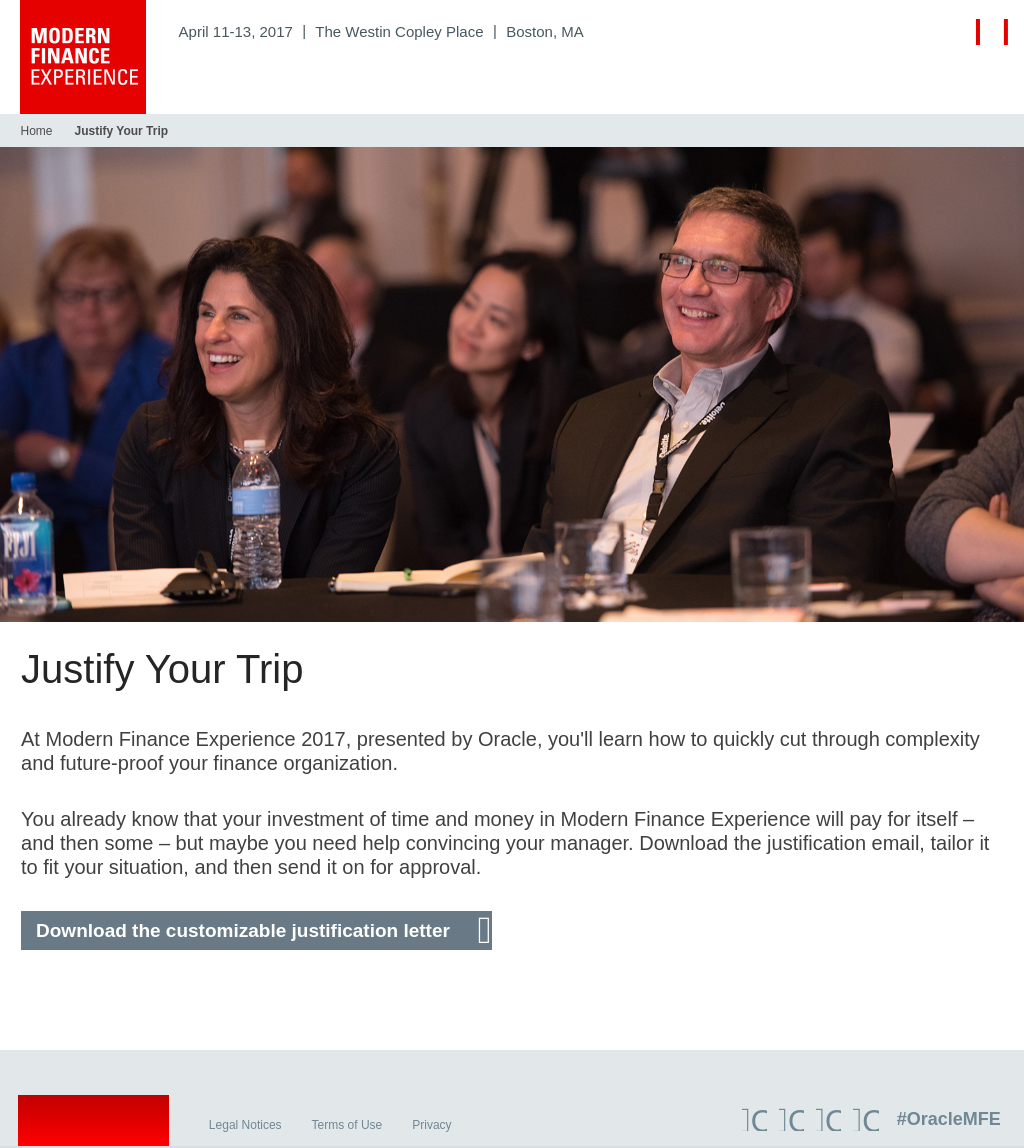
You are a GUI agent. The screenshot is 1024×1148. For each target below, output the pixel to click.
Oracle (95, 1126)
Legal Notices (248, 1127)
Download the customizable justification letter (242, 930)
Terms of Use (349, 1127)
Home (36, 131)
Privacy (434, 1127)
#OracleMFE (951, 1121)
